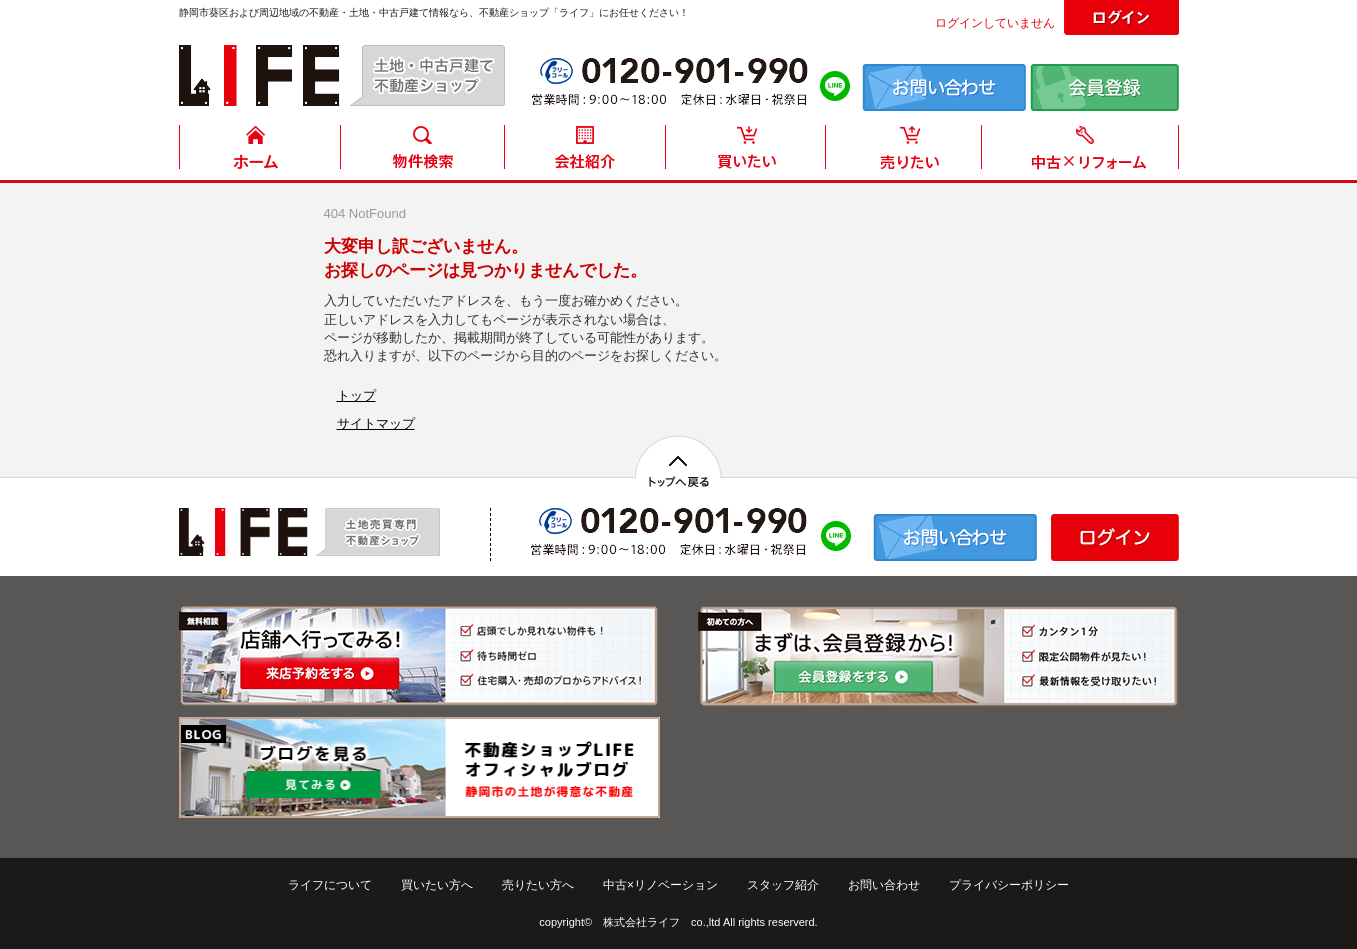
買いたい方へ (437, 885)
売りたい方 (908, 152)
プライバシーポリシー (1009, 885)
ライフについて (330, 885)
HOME (260, 152)
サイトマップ (376, 423)
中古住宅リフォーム (1084, 152)
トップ (356, 395)
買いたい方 (746, 152)
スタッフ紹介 (783, 885)
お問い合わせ (884, 885)
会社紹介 (584, 152)
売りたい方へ (538, 885)
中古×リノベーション (660, 885)
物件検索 (422, 152)
